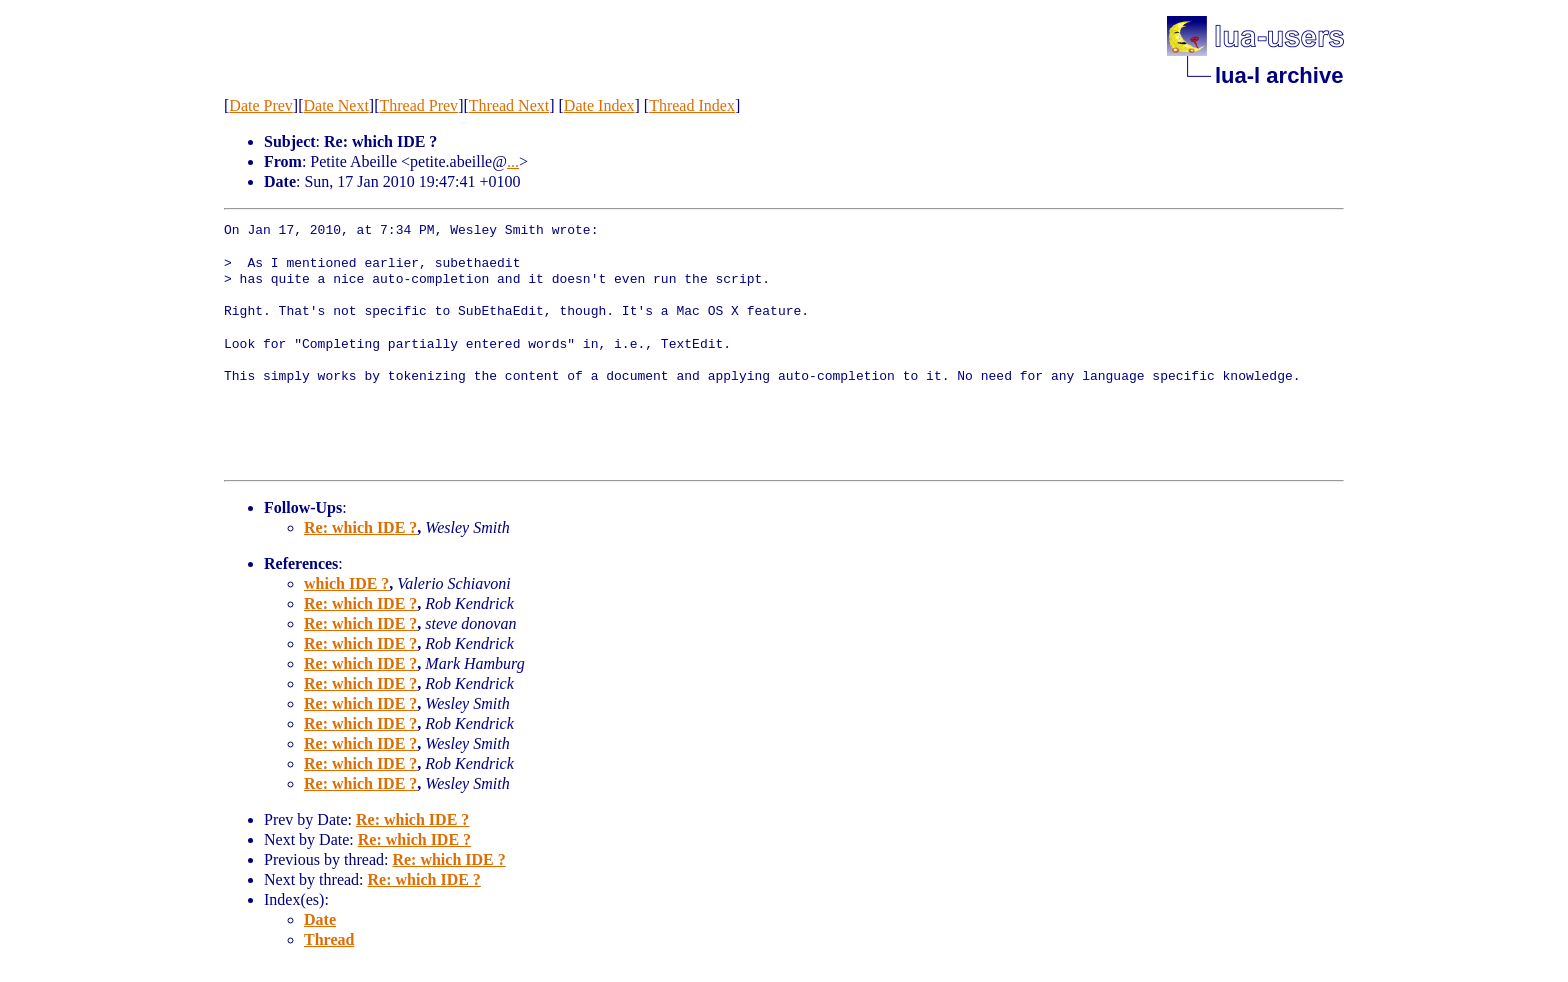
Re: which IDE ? (360, 527)
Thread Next (509, 105)
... (513, 161)
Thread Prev (418, 105)
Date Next (336, 105)
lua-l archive (1279, 75)
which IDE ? (346, 583)
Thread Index (692, 105)
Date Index (599, 105)
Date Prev (261, 105)
